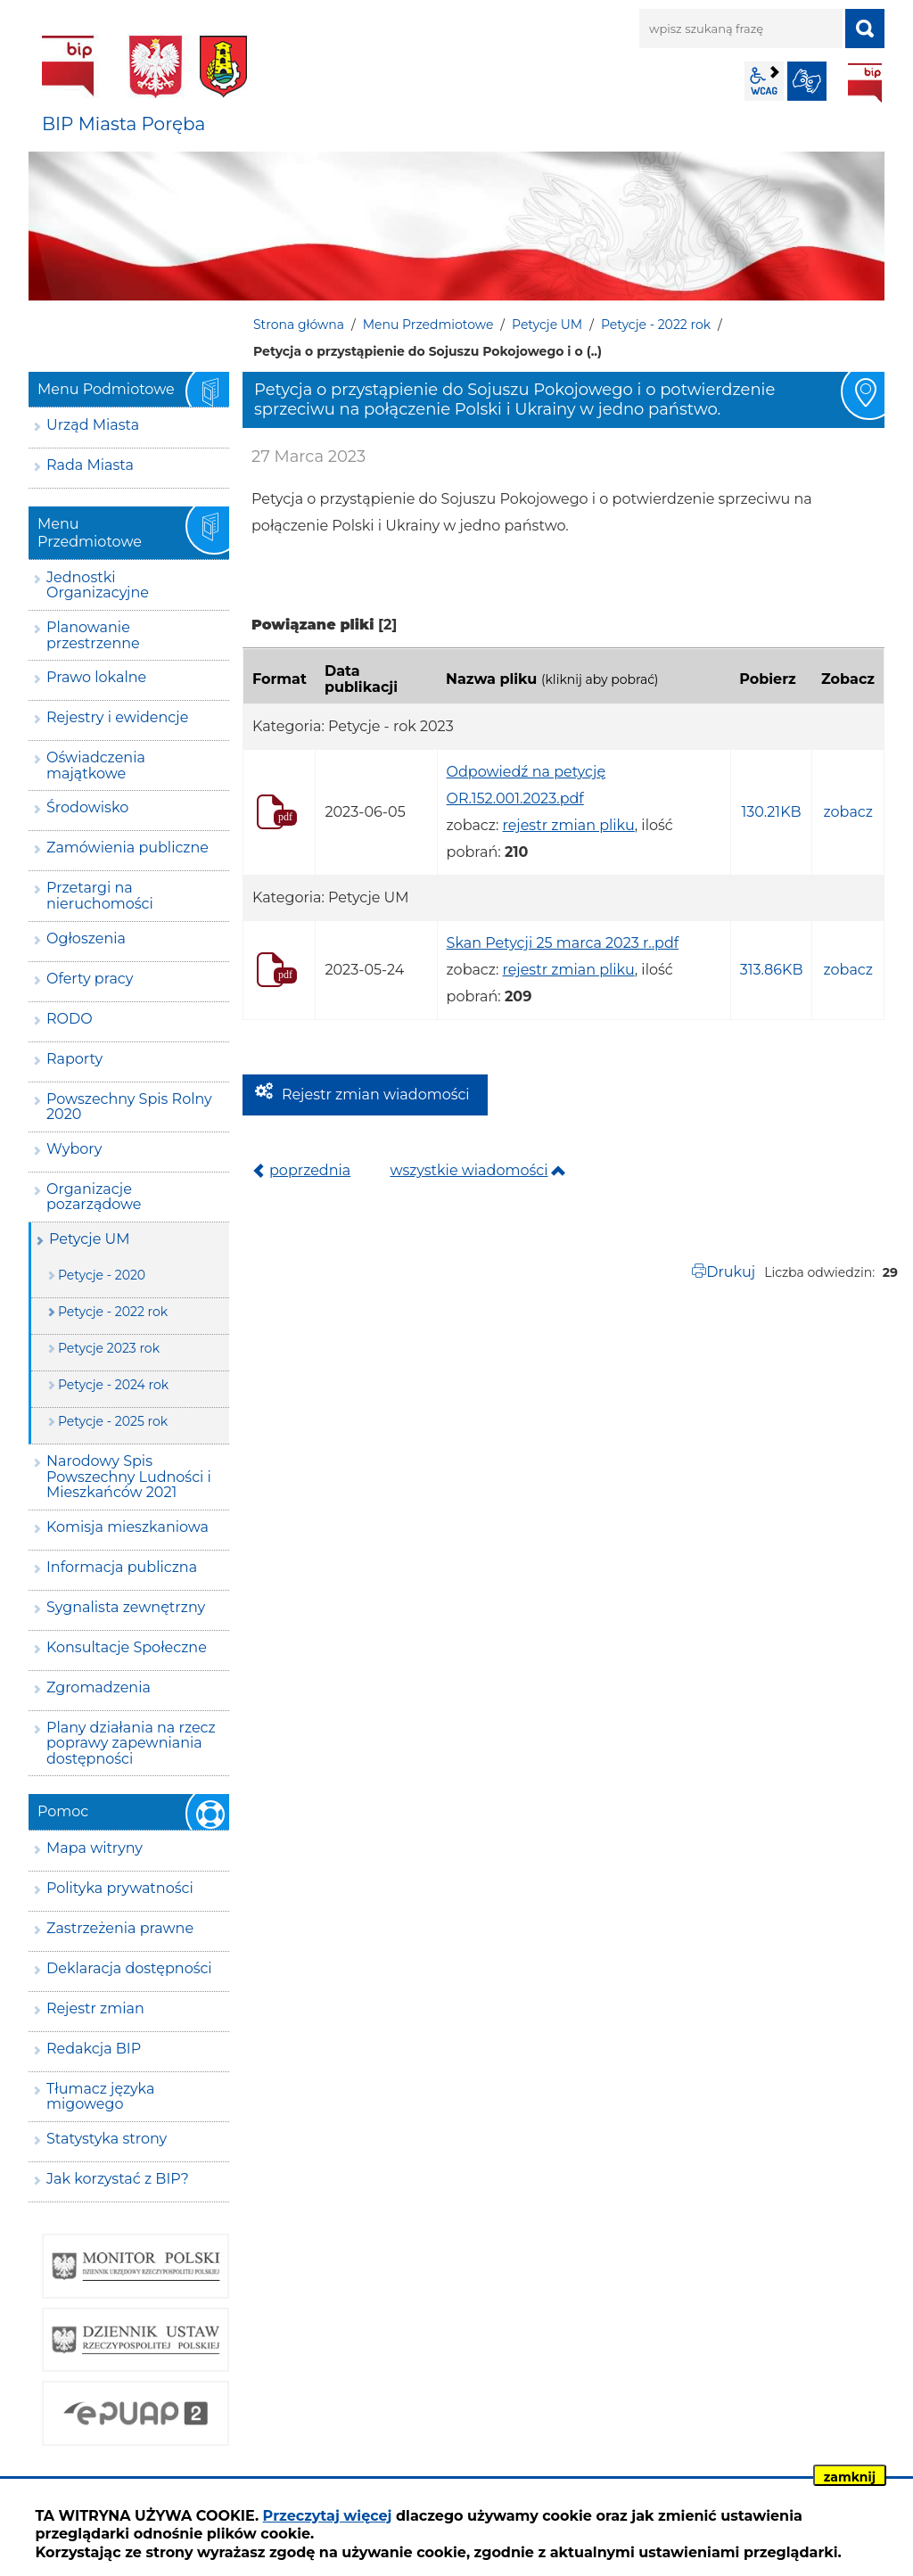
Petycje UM (547, 325)
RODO (69, 1018)
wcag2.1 (764, 81)
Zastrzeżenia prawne (119, 1928)
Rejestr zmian (95, 2008)
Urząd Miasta (92, 424)
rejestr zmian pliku (569, 825)
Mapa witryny (94, 1847)
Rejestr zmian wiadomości (376, 1094)
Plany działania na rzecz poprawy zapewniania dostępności (131, 1743)
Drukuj (730, 1271)
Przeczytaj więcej (327, 2515)
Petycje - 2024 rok (113, 1385)
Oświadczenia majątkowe (95, 765)
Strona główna (298, 325)
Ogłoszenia (86, 938)
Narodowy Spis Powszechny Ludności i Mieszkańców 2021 (128, 1477)
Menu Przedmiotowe (428, 325)
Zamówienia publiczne (127, 847)
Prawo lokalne (96, 677)
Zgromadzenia (98, 1687)
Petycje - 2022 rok (656, 325)
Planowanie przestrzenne (93, 635)
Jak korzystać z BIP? (117, 2178)
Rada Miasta (90, 465)
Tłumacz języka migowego (100, 2096)
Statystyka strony (106, 2138)
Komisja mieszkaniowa (127, 1526)
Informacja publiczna (121, 1567)
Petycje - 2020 (101, 1275)
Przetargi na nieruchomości (99, 895)
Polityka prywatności (119, 1888)
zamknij (850, 2477)
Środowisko (87, 807)
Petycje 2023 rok (109, 1348)
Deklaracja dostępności (129, 1968)
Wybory (74, 1148)
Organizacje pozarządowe (94, 1197)
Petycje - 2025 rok (113, 1421)
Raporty (74, 1058)
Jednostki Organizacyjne (97, 585)
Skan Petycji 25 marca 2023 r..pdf (563, 942)
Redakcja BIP (93, 2048)
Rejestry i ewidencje (117, 717)
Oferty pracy (89, 978)
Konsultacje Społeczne (126, 1647)
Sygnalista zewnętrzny (125, 1607)
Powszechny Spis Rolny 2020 (129, 1106)
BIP (864, 83)
